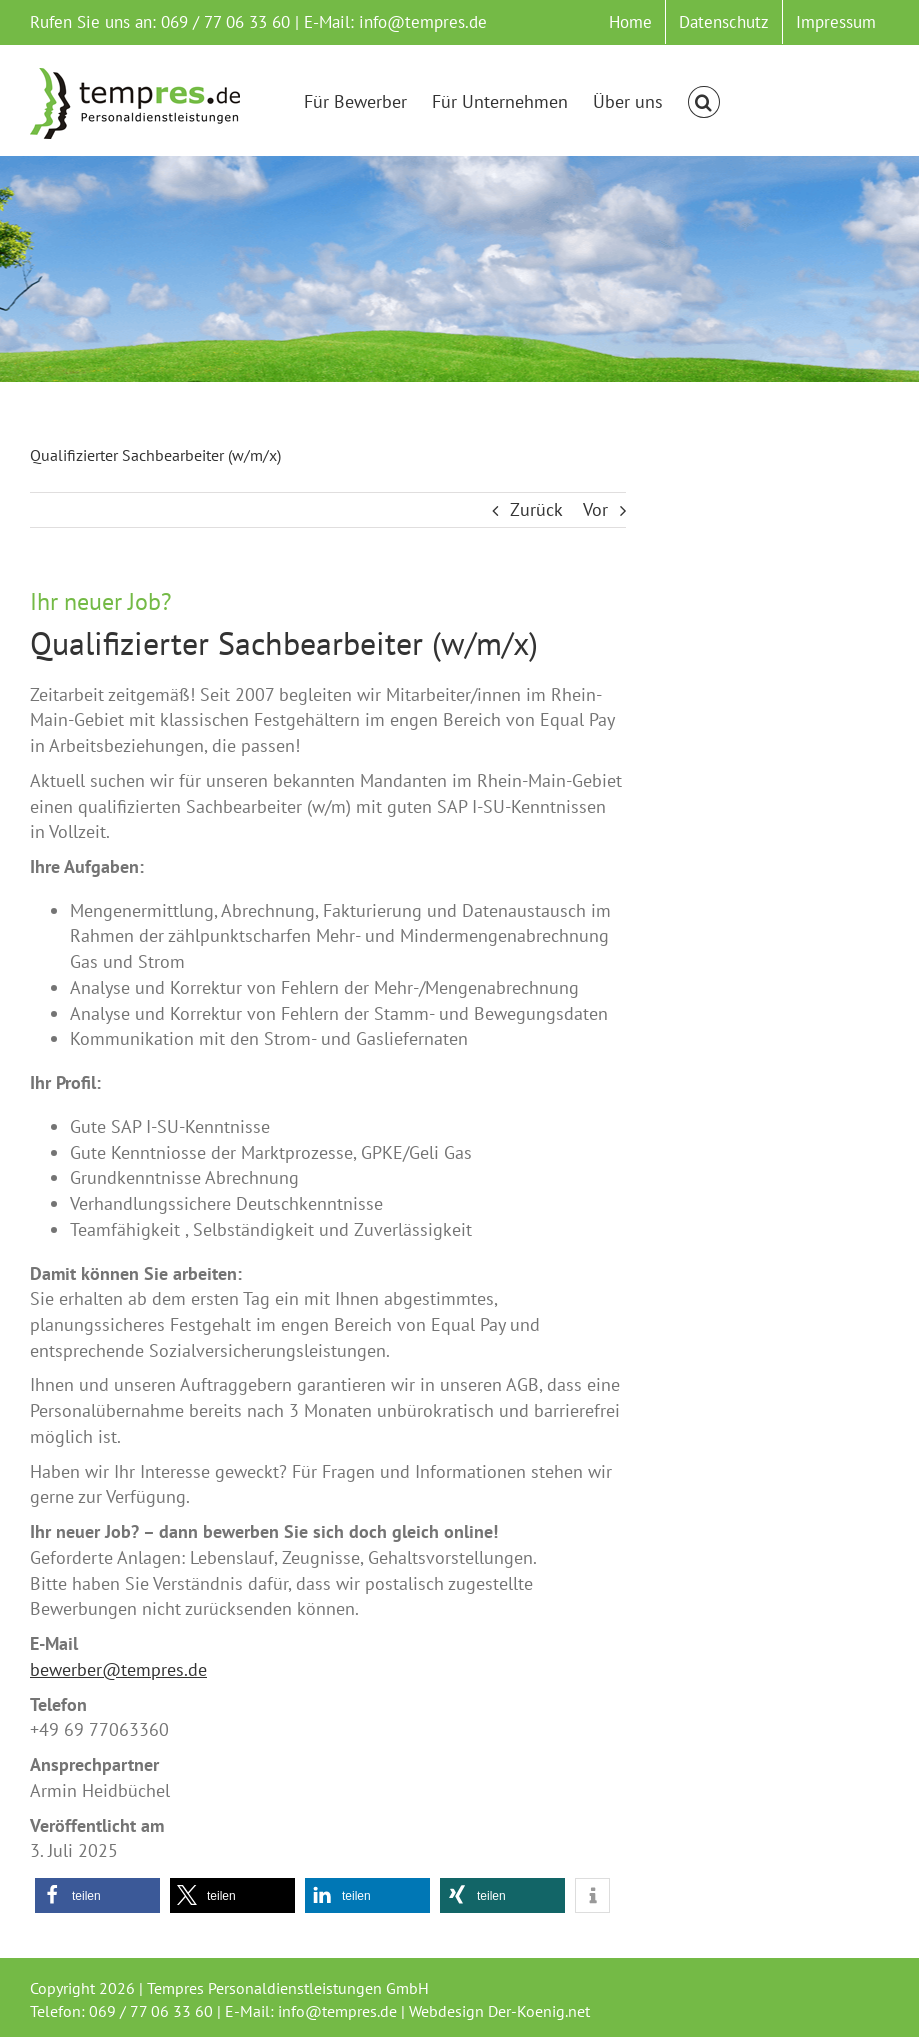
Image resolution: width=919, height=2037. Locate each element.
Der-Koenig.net (539, 2011)
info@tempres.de (423, 22)
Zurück (536, 509)
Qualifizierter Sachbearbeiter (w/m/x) (284, 643)
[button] (704, 102)
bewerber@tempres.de (118, 1669)
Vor (595, 509)
